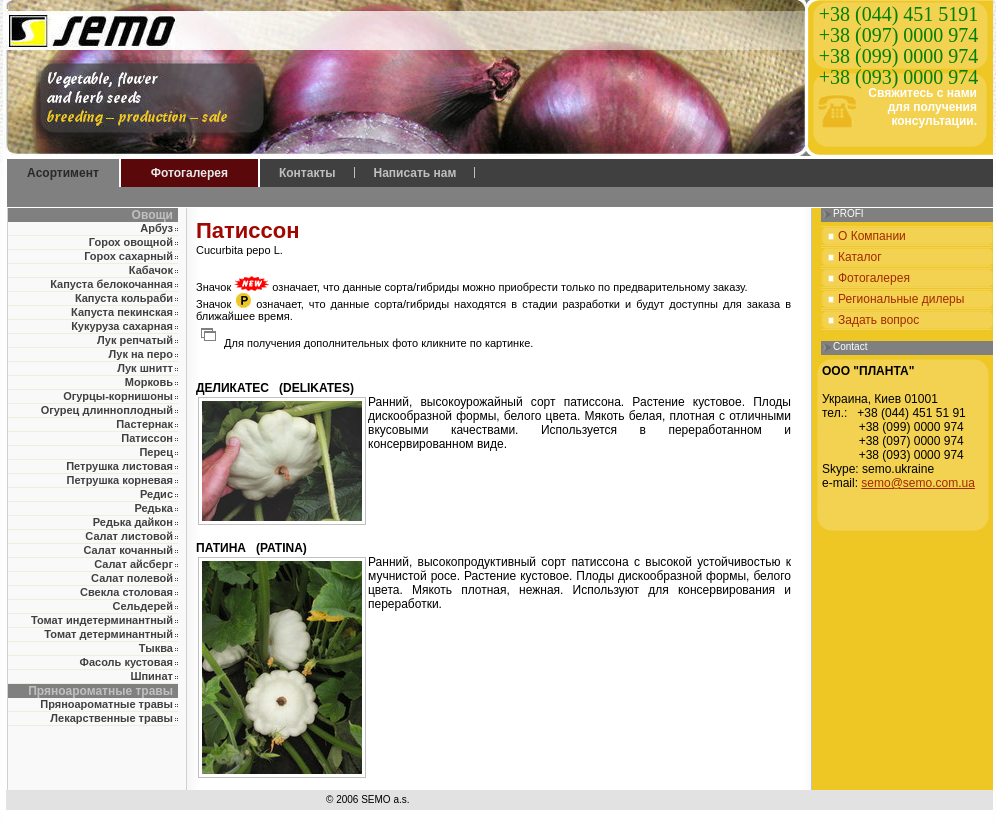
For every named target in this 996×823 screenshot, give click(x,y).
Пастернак (144, 424)
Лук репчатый (135, 340)
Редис (156, 494)
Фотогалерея (189, 173)
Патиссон (147, 438)
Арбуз (156, 228)
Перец (156, 452)
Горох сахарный (128, 256)
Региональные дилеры (901, 299)
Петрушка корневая (119, 480)
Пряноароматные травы (106, 704)
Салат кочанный (129, 550)
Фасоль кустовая (126, 662)
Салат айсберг (133, 564)
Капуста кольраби (124, 298)
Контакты (307, 173)
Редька (153, 508)
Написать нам (415, 173)
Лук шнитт (145, 368)
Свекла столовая (126, 592)
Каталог (860, 257)
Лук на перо (141, 354)
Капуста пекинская (122, 312)
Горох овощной (131, 242)
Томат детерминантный (108, 634)
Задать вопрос (878, 320)
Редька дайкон (133, 522)
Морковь (149, 382)
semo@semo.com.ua (918, 483)
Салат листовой (129, 536)
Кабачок (151, 270)
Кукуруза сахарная (122, 326)
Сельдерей (142, 606)
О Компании (872, 236)
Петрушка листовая (119, 466)
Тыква (156, 648)
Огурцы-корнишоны (118, 396)
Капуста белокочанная (111, 284)
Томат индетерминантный (102, 620)
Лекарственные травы (111, 718)
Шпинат (151, 676)
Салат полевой (132, 578)
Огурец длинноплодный (107, 410)
